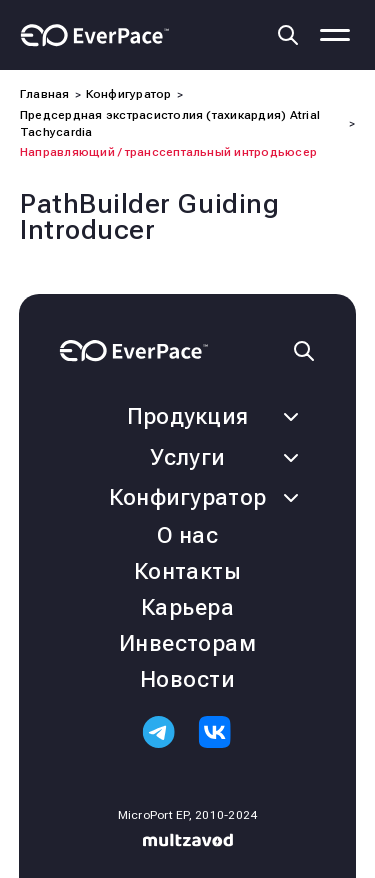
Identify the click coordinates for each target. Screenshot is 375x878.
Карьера (187, 607)
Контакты (188, 571)
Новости (187, 679)
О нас (187, 535)
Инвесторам (187, 643)
